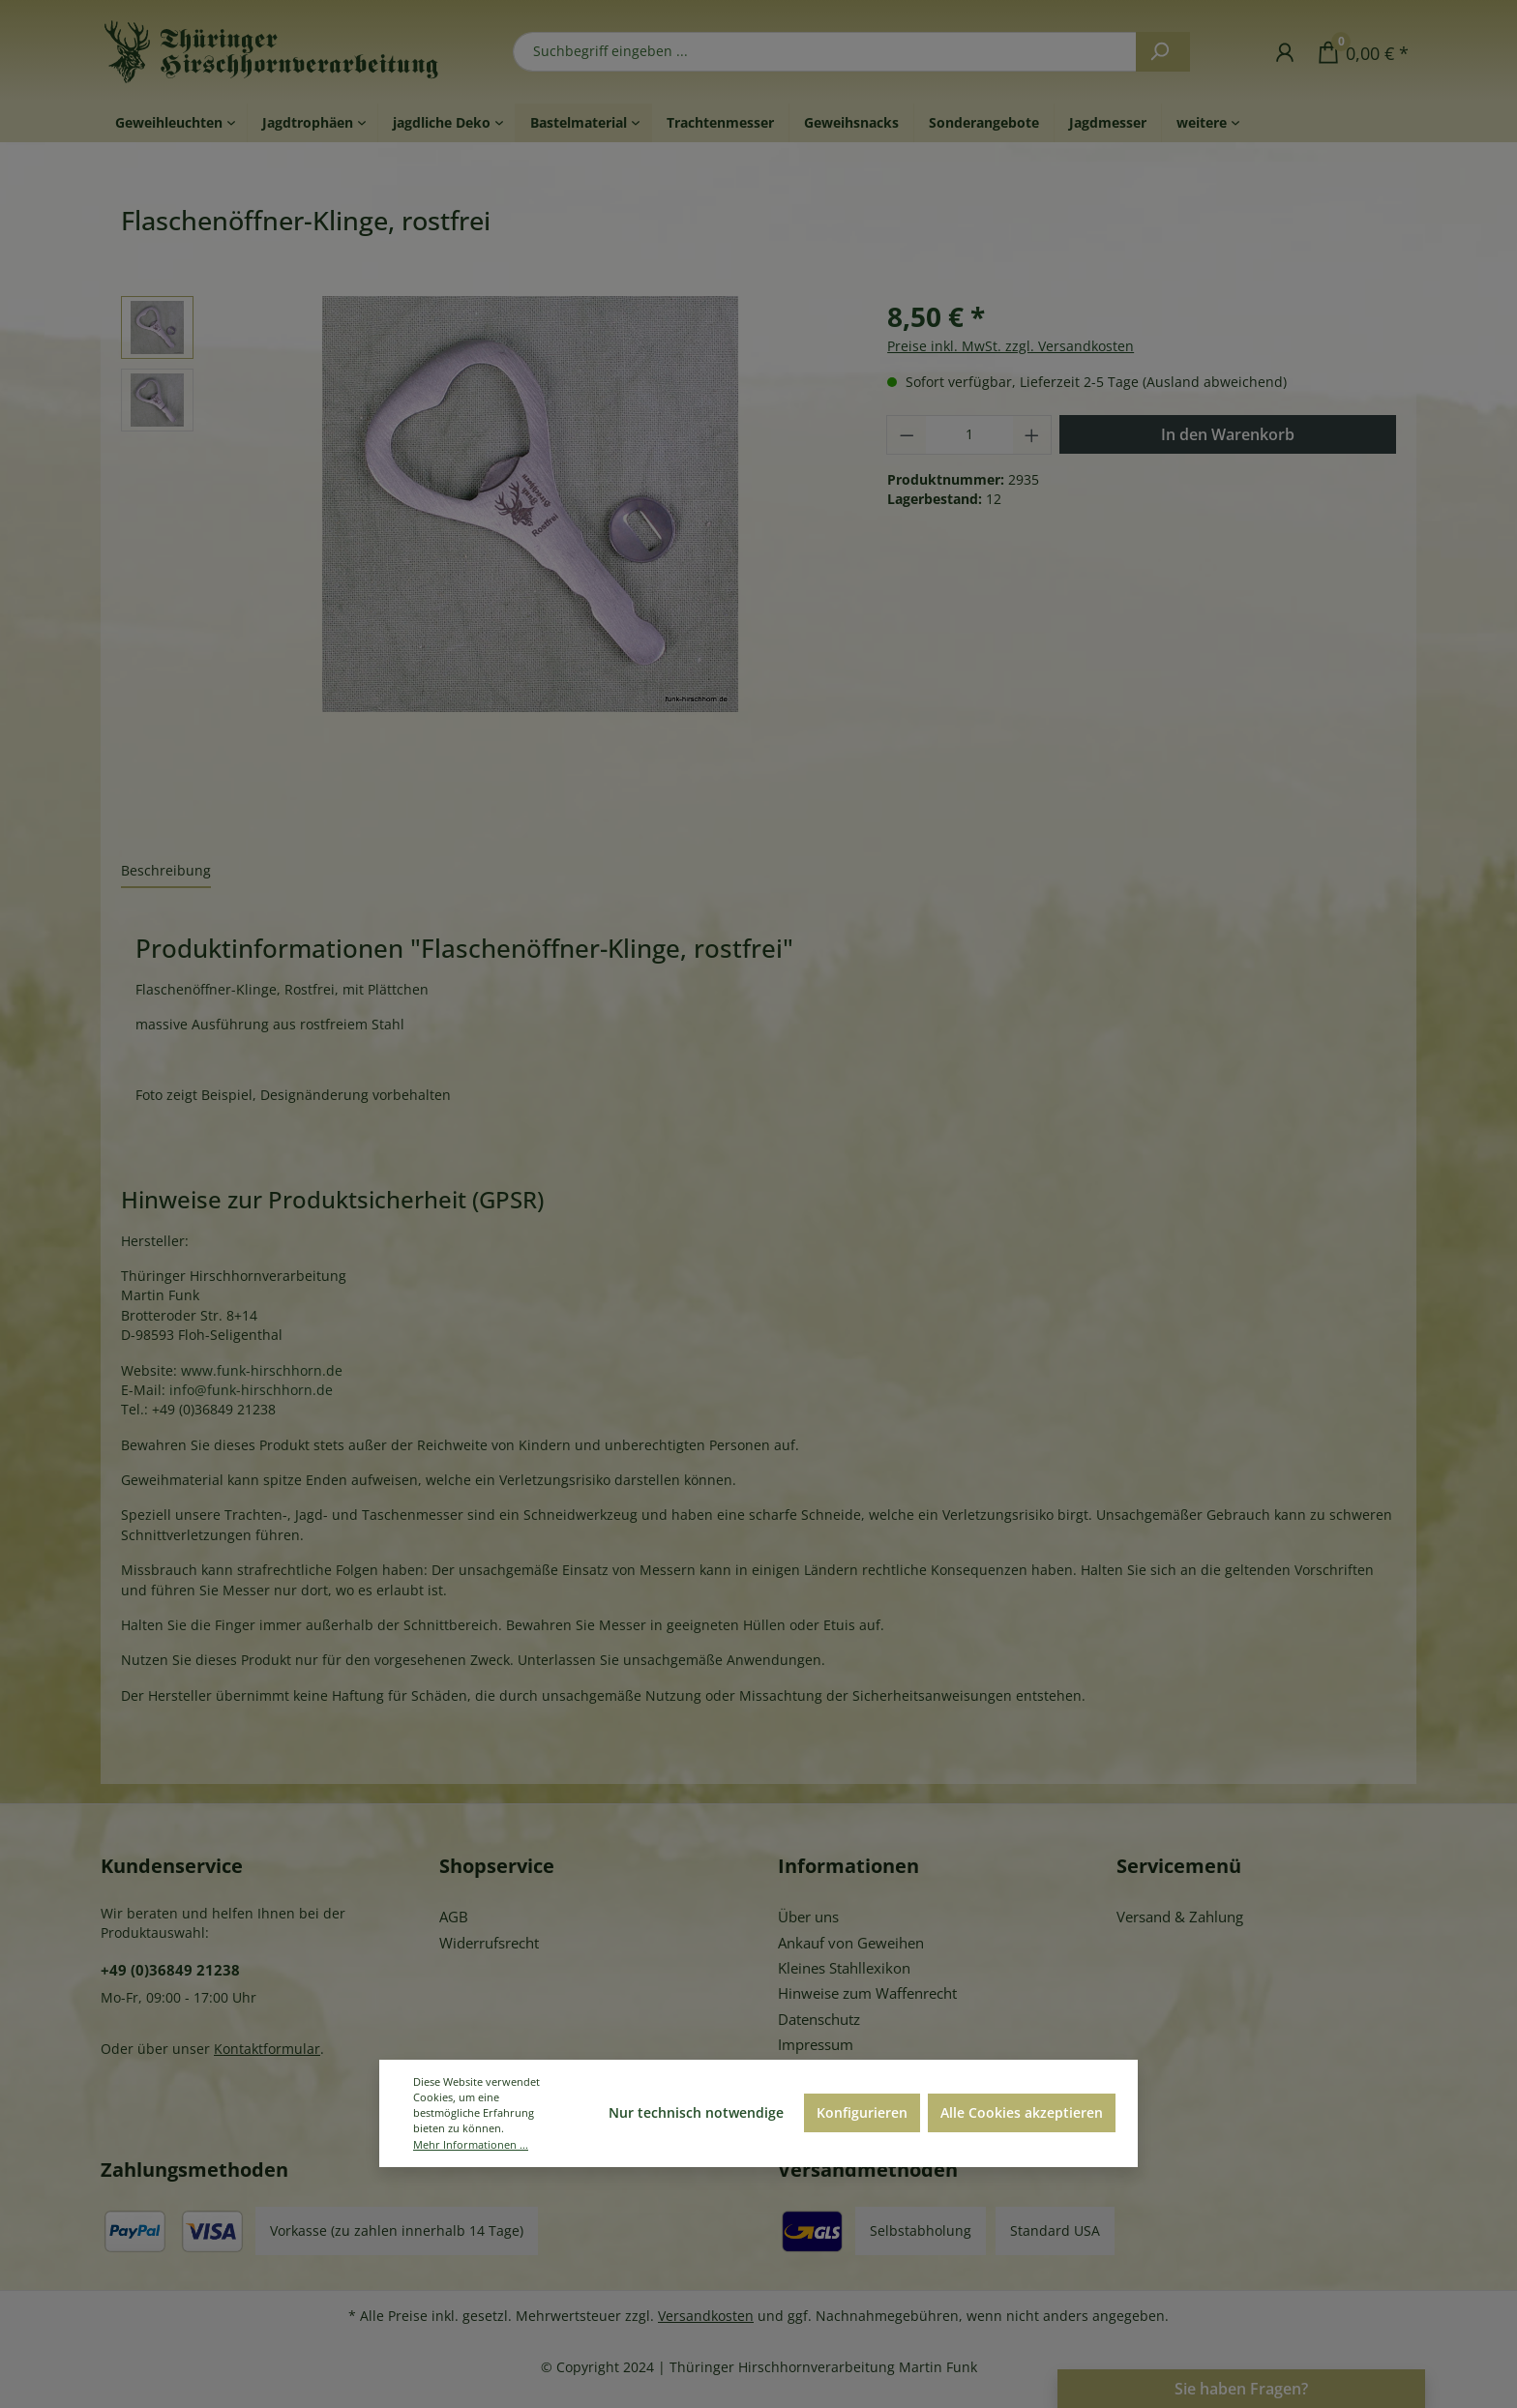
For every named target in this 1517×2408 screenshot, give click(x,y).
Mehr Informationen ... (470, 2144)
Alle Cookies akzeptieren (1021, 2112)
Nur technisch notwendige (696, 2112)
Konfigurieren (862, 2112)
